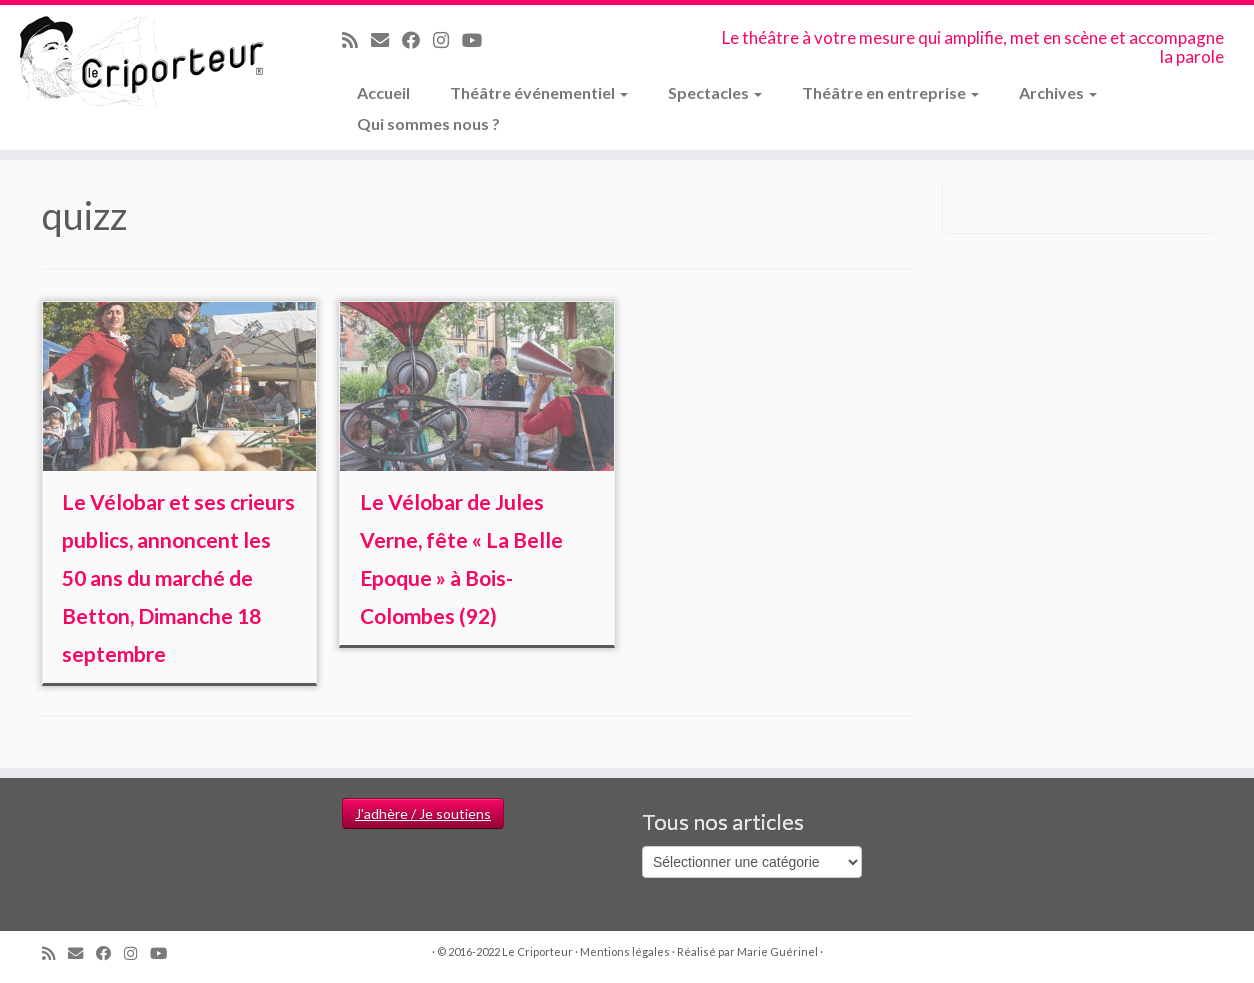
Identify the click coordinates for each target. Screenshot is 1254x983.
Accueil (383, 92)
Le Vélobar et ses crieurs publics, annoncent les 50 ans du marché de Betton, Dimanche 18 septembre (178, 577)
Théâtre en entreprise (890, 92)
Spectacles (715, 92)
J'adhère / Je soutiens (423, 813)
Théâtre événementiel (539, 92)
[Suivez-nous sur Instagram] (447, 40)
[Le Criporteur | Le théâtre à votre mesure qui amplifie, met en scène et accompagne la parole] (144, 62)
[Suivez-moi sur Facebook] (417, 40)
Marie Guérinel (777, 951)
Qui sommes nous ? (428, 123)
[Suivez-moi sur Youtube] (478, 40)
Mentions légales (625, 951)
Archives (1058, 92)
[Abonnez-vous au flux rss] (356, 40)
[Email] (386, 40)
